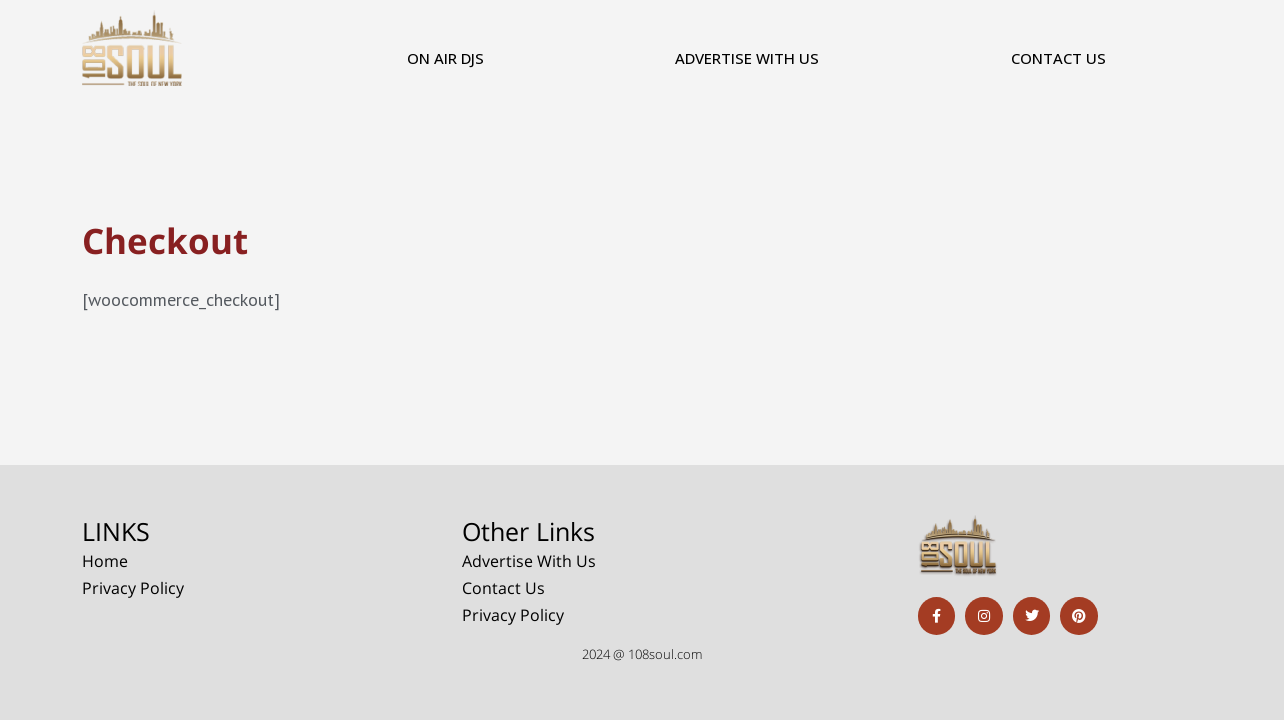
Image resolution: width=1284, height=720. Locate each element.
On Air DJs (445, 58)
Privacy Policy (133, 586)
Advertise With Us (747, 58)
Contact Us (1058, 58)
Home (105, 559)
